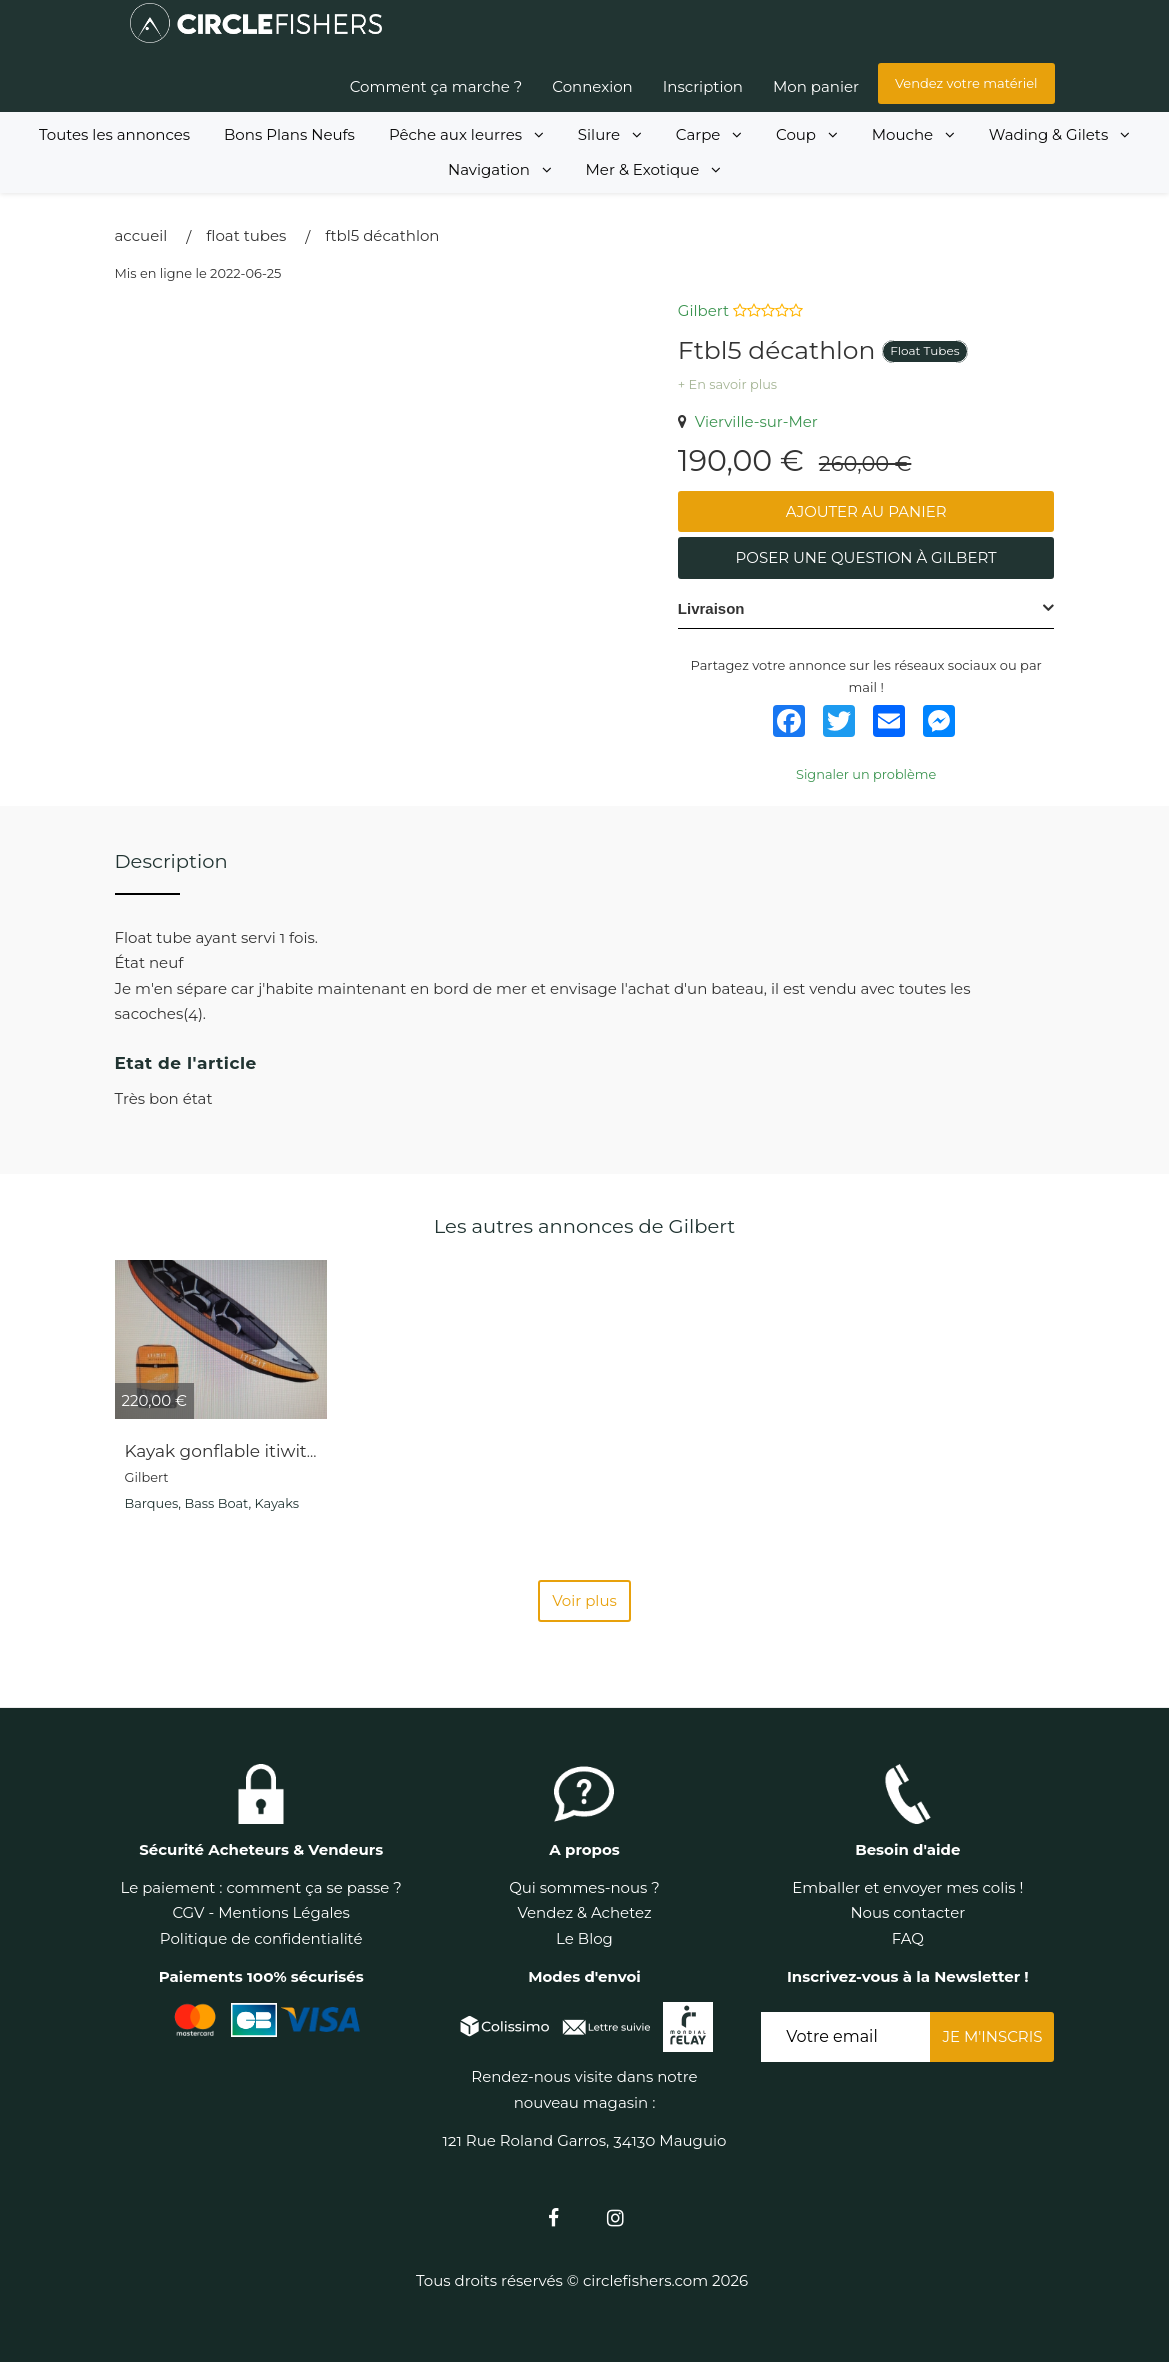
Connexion (592, 86)
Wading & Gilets (1059, 134)
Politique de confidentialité (261, 1938)
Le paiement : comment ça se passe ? (260, 1887)
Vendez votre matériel (966, 83)
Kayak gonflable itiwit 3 (223, 1451)
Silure (610, 134)
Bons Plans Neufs (289, 134)
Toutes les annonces (114, 134)
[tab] (866, 609)
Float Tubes (246, 235)
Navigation (500, 169)
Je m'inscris (992, 2036)
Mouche (913, 134)
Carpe (709, 134)
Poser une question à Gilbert (866, 557)
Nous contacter (907, 1912)
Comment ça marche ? (436, 86)
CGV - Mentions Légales (261, 1912)
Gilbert (703, 310)
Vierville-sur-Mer (748, 421)
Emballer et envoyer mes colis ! (907, 1887)
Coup (807, 134)
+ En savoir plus (727, 384)
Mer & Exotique (654, 169)
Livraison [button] (711, 608)
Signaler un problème (866, 774)
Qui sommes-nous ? (584, 1887)
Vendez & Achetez (584, 1912)
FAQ (908, 1938)
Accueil (141, 235)
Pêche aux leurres (466, 134)
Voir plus (584, 1600)
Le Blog (584, 1938)
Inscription (703, 86)
